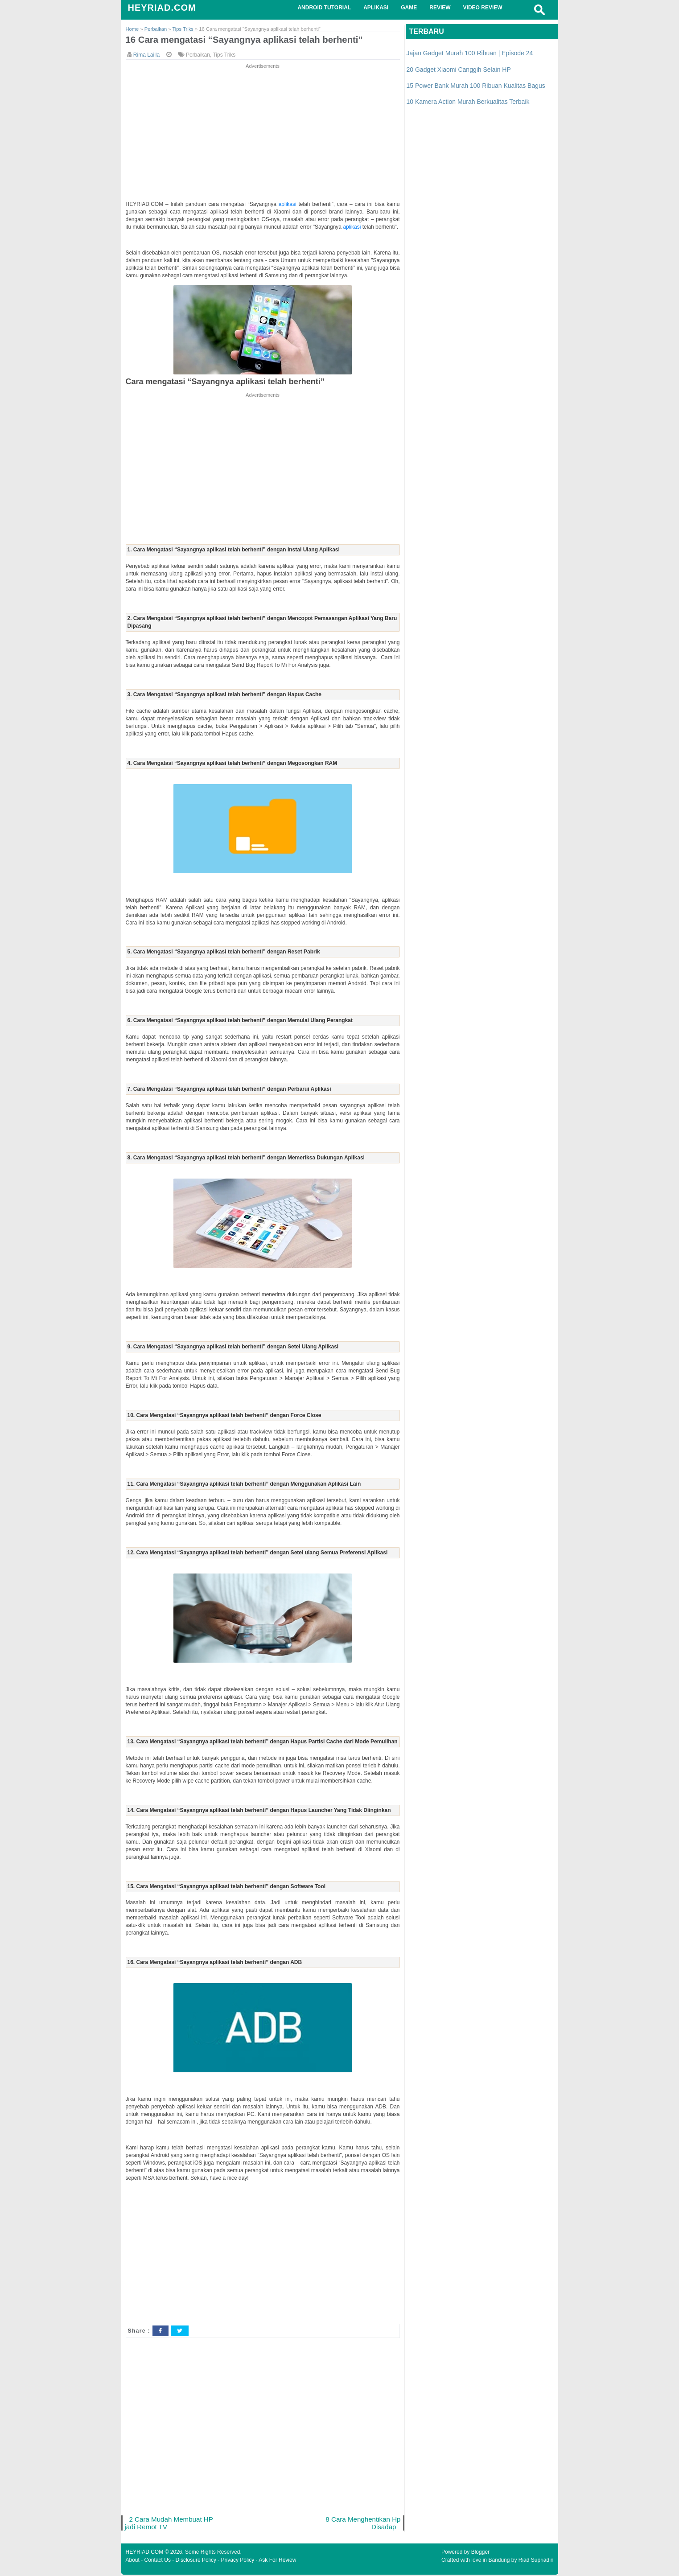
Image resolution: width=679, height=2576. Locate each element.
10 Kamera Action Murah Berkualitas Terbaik (468, 101)
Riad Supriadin (536, 2561)
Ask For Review (277, 2561)
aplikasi (289, 204)
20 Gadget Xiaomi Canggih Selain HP (459, 69)
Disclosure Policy (196, 2561)
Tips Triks (224, 55)
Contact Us (157, 2561)
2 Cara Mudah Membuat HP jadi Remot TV (169, 2523)
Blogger (480, 2553)
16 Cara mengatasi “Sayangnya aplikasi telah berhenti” (248, 40)
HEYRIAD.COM (162, 7)
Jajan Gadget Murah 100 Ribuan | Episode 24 (470, 53)
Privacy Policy (238, 2561)
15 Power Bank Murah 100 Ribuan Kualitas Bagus (476, 85)
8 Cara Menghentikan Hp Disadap (362, 2523)
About (133, 2561)
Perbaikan (198, 55)
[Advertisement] (263, 133)
